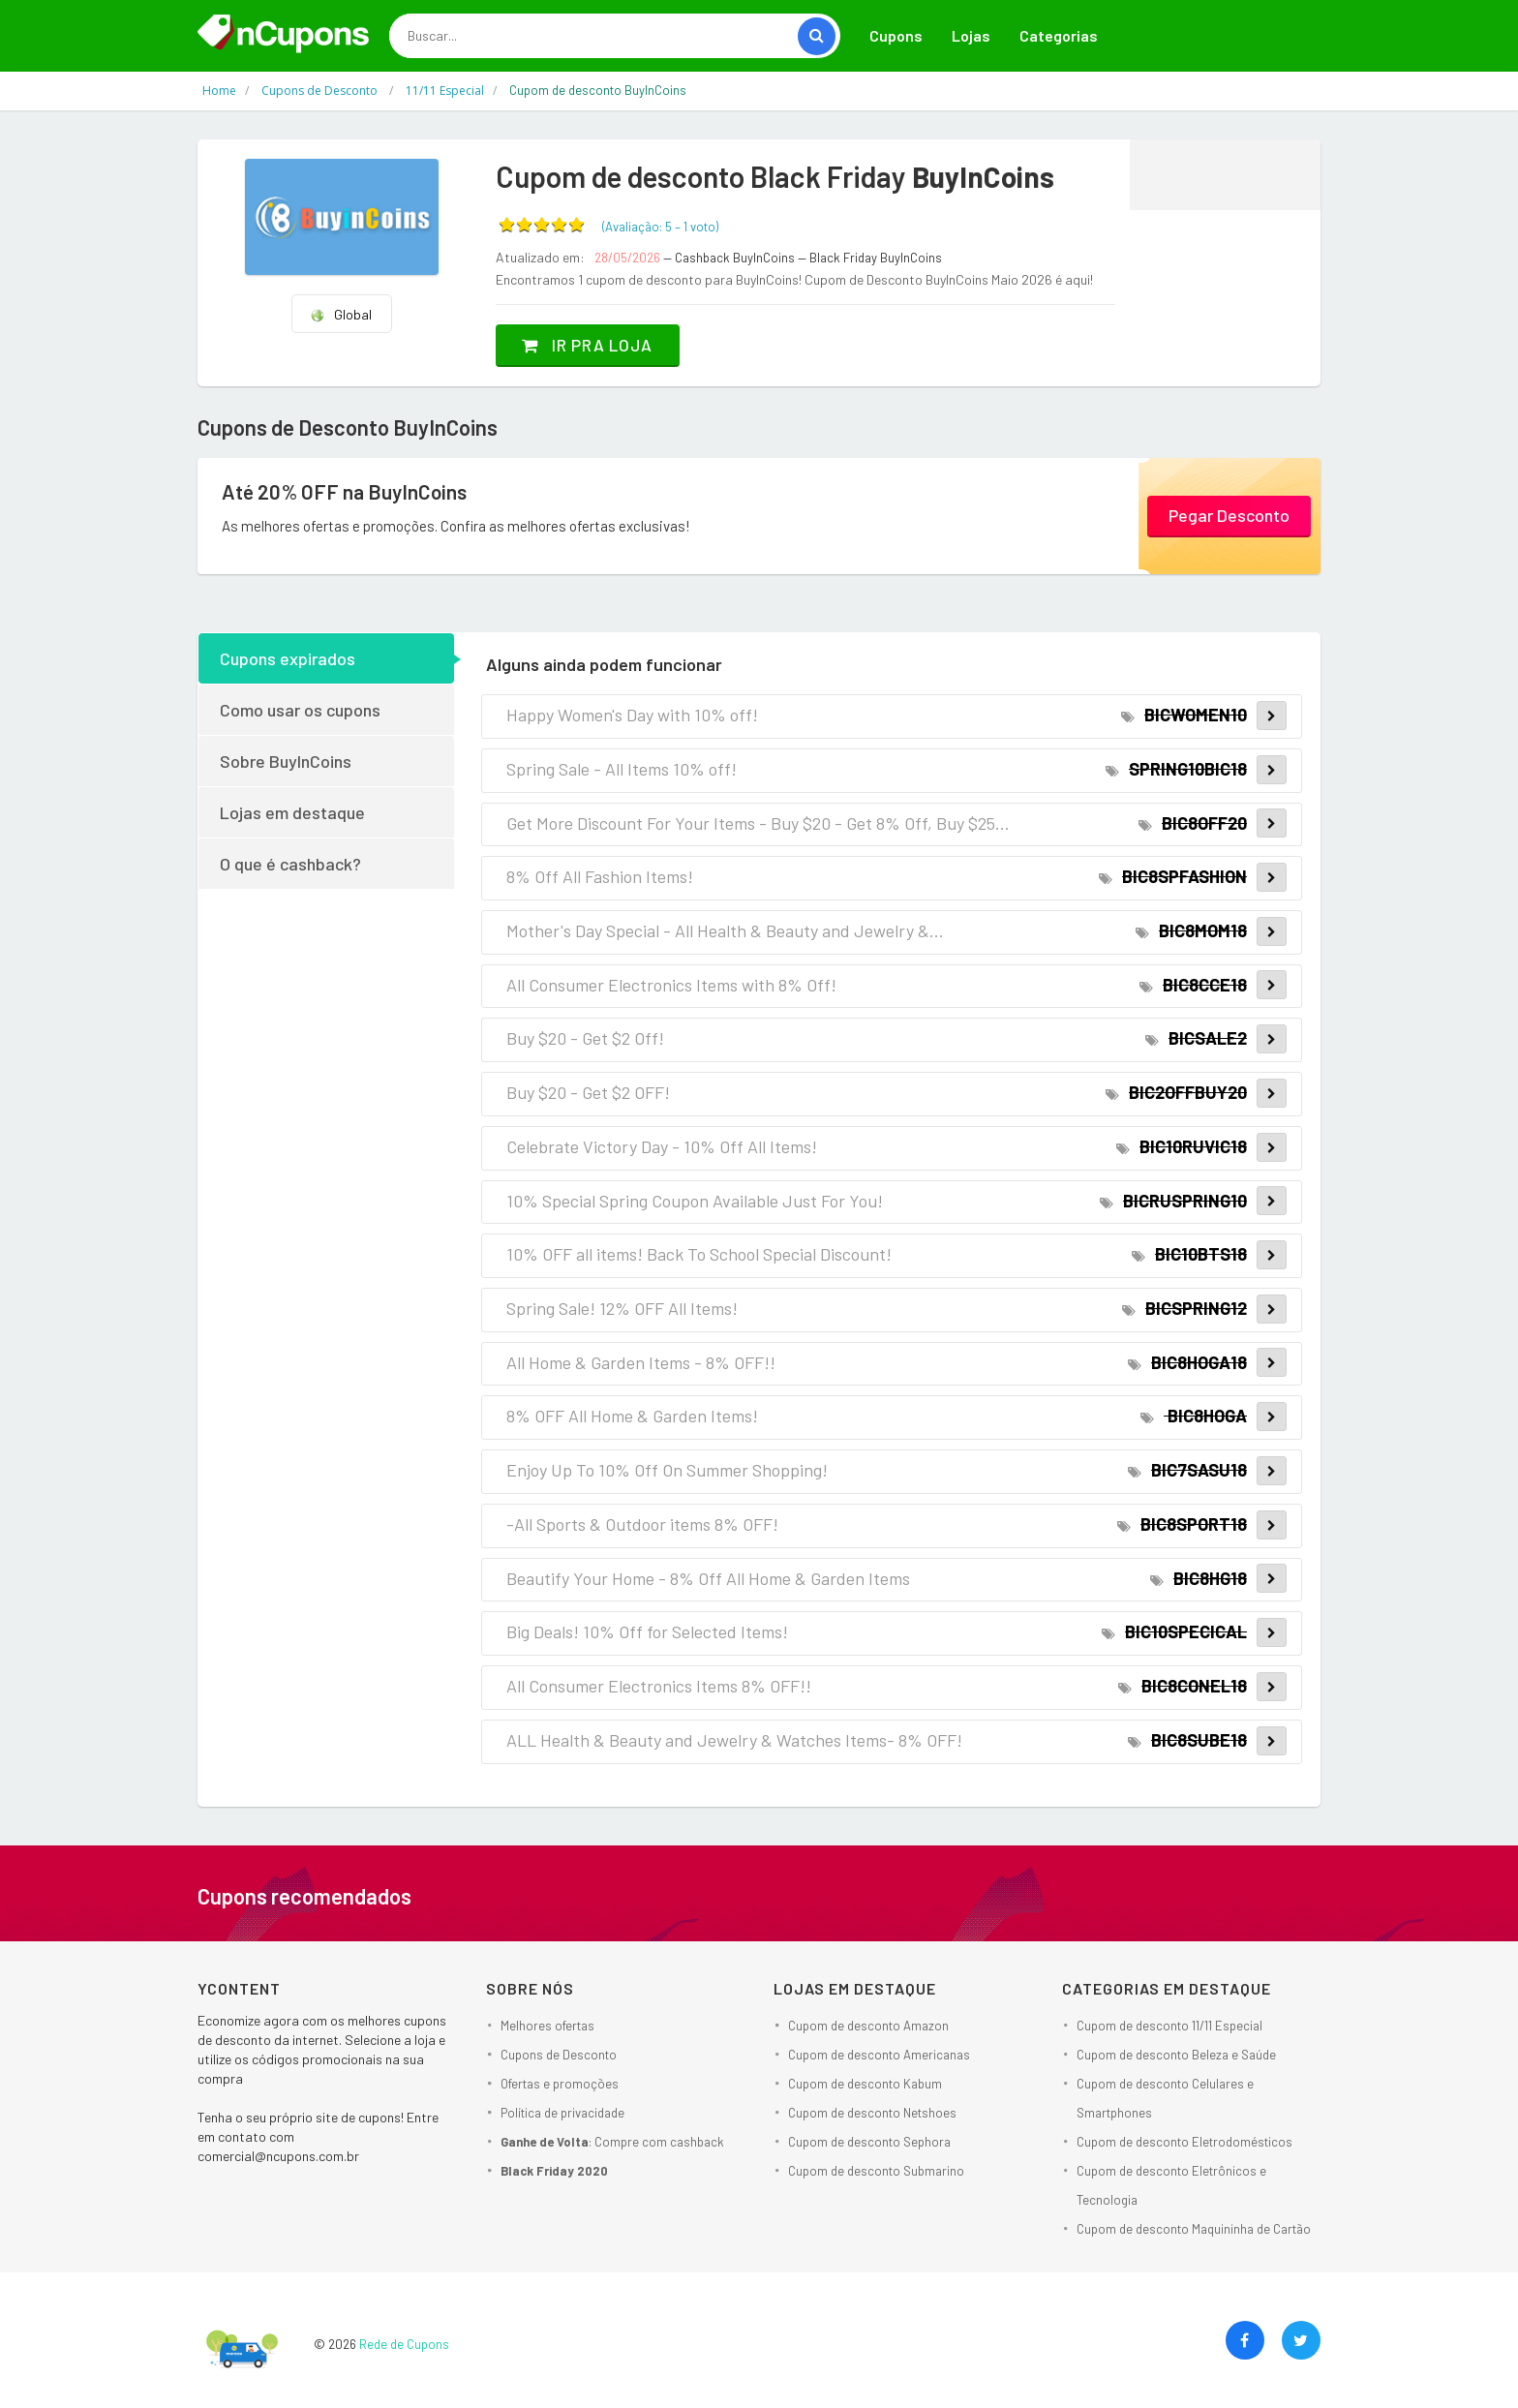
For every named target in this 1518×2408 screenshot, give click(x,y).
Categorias (1058, 35)
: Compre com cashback (612, 2141)
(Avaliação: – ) (660, 226)
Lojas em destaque (292, 812)
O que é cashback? (290, 863)
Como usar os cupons (300, 709)
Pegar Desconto (1229, 514)
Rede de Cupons (404, 2344)
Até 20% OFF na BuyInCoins (349, 491)
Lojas (971, 35)
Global (341, 314)
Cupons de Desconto (559, 2054)
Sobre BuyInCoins (285, 761)
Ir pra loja (594, 344)
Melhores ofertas (547, 2025)
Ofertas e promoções (560, 2083)
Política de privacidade (562, 2112)
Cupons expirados (287, 658)
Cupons (896, 35)
